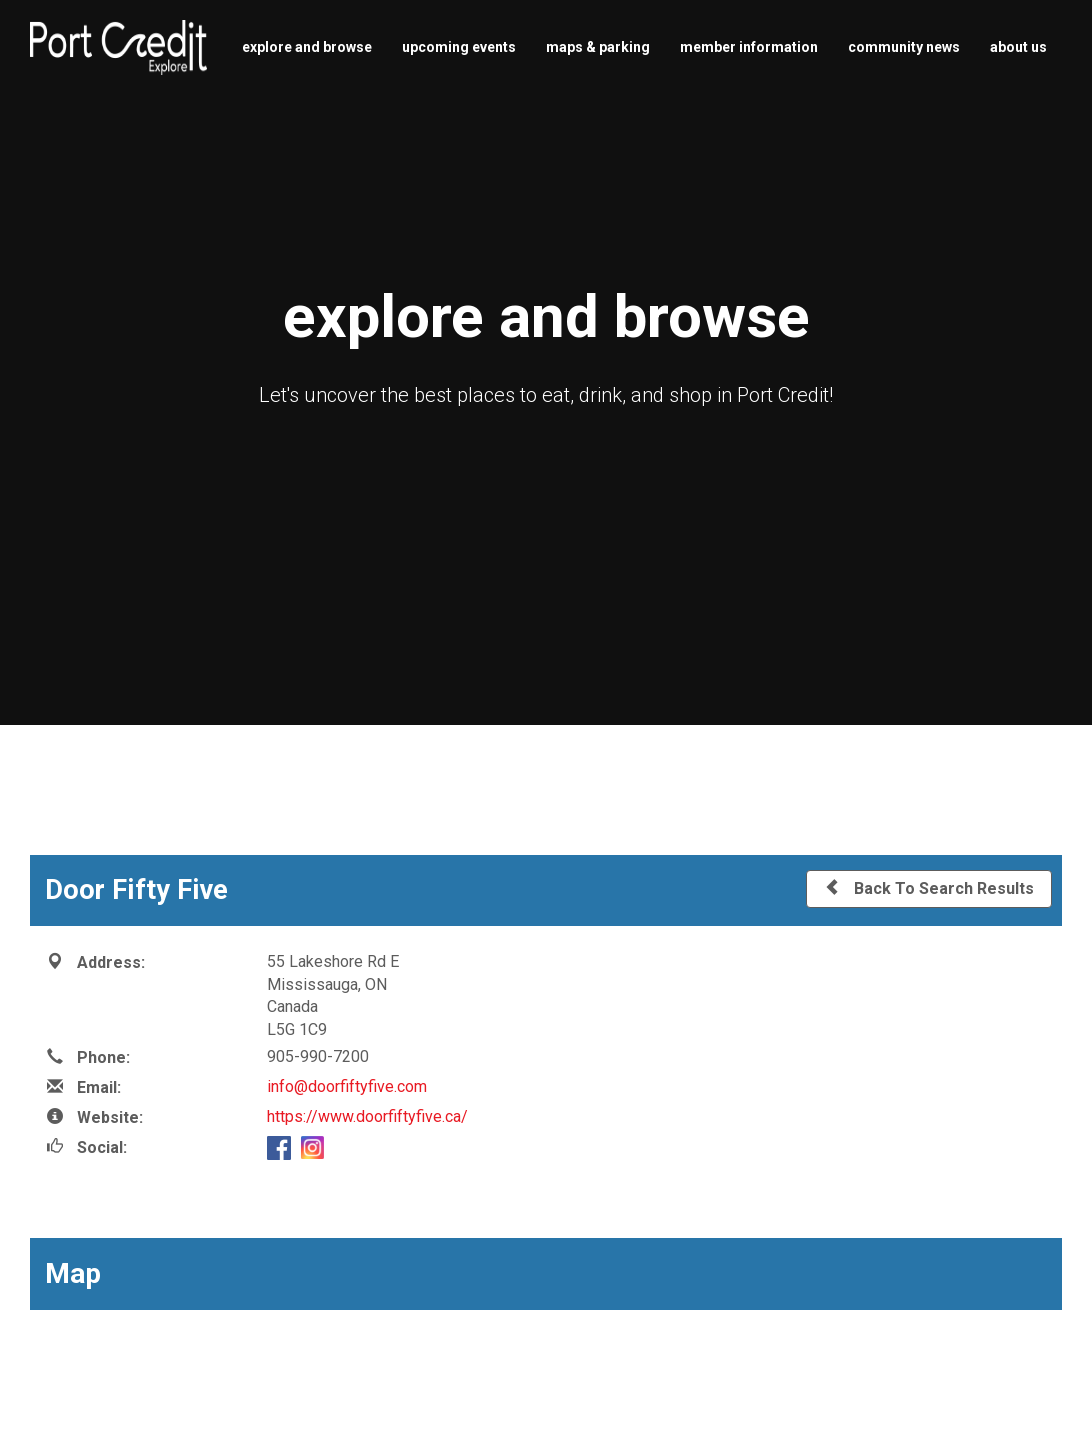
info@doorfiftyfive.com (347, 1086)
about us (1018, 47)
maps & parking (598, 47)
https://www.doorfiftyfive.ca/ (367, 1116)
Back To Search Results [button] (929, 888)
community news (904, 47)
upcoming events (459, 47)
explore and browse (307, 47)
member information (749, 47)
